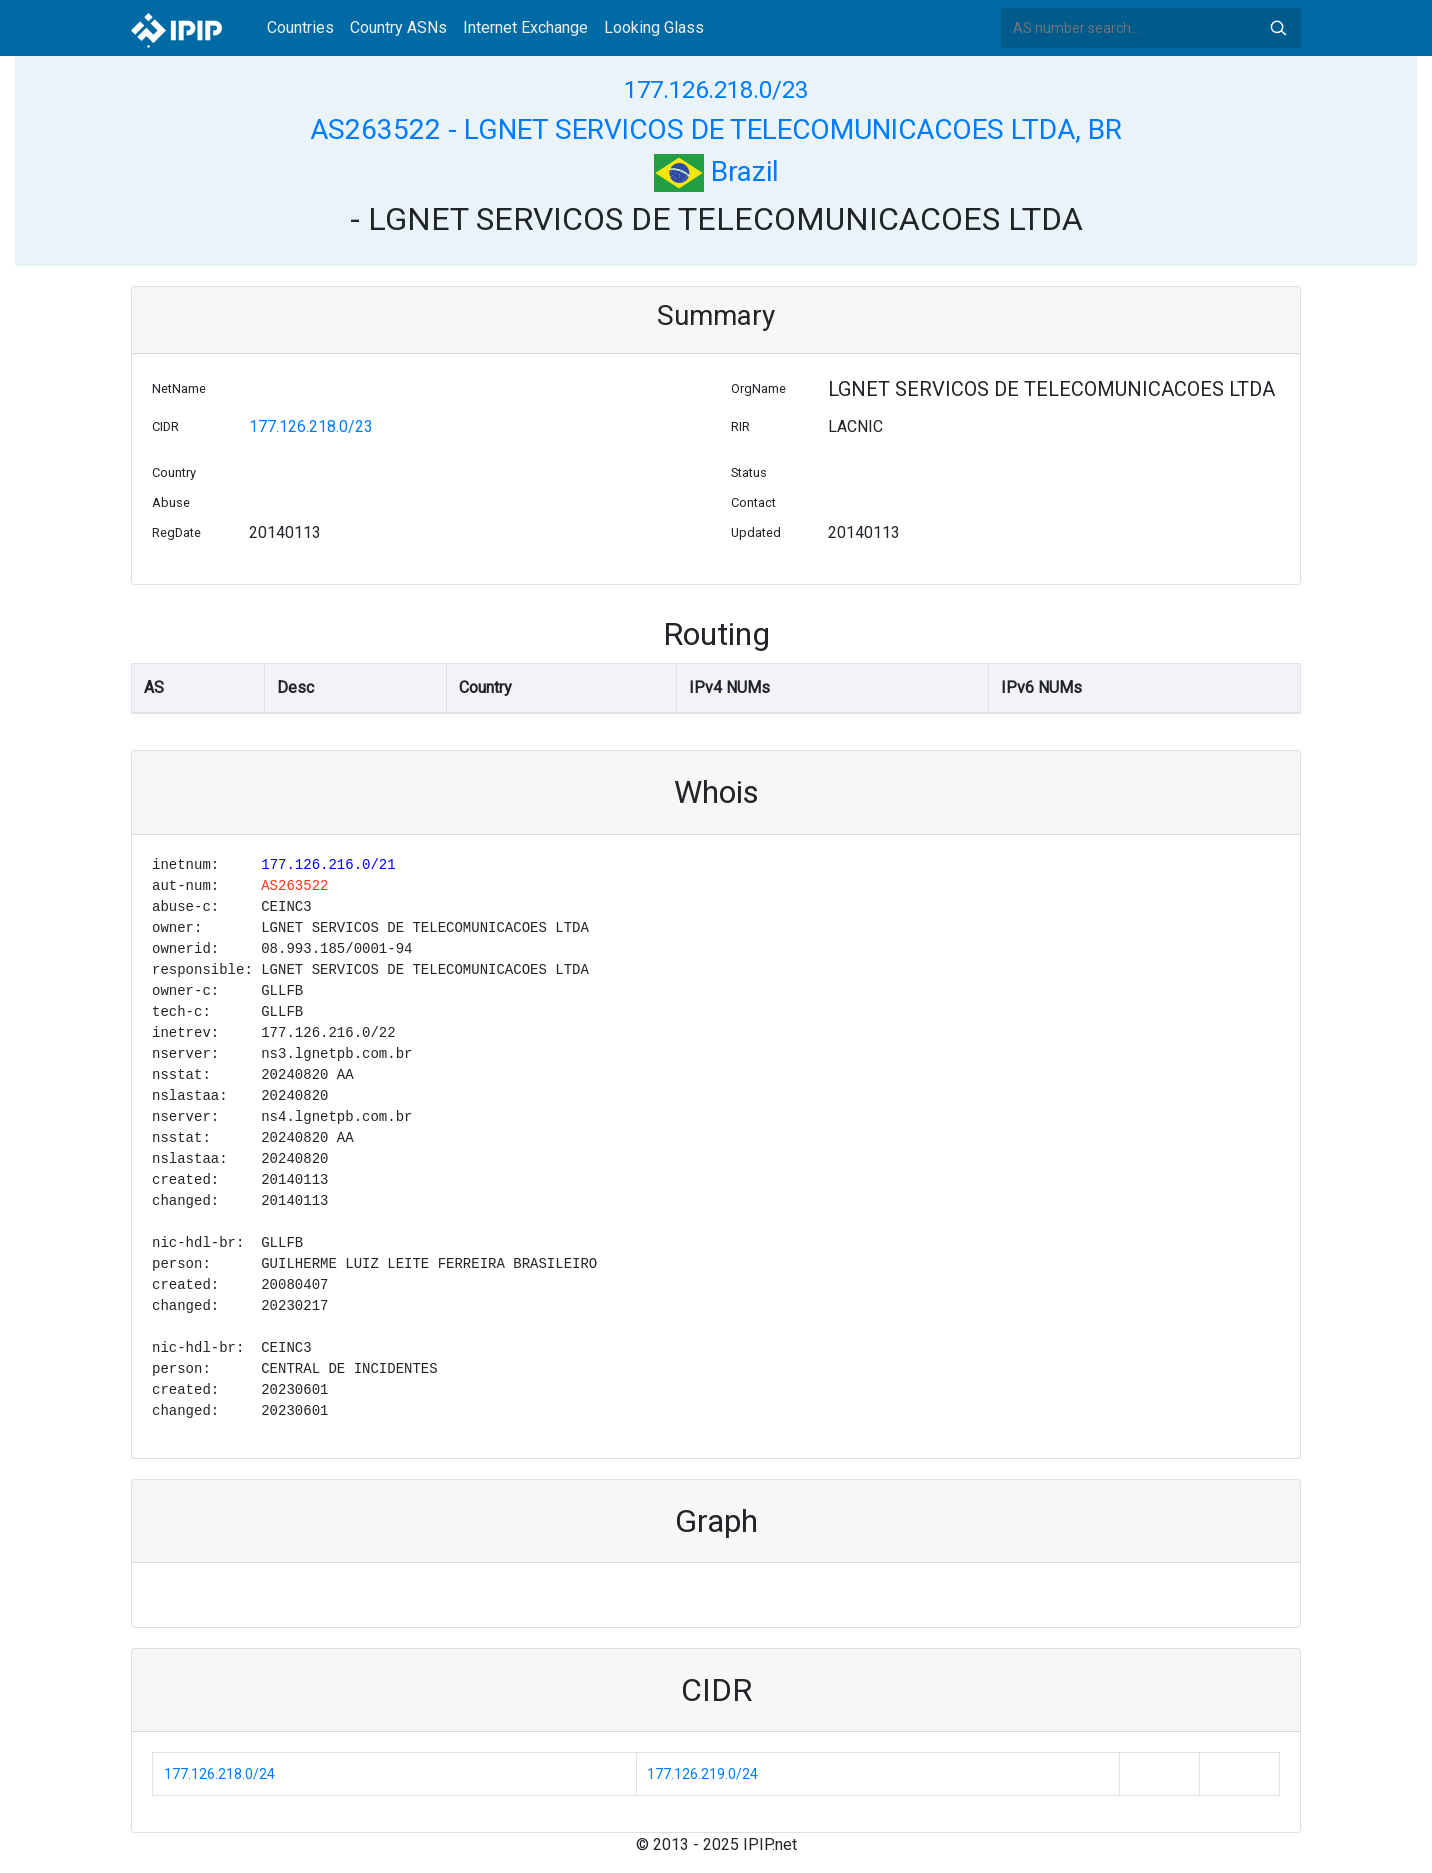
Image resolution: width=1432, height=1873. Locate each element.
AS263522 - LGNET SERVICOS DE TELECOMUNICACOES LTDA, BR (716, 129)
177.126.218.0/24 (219, 1774)
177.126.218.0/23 (716, 90)
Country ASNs (398, 27)
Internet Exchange (525, 27)
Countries (300, 27)
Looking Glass (654, 27)
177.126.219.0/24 (702, 1774)
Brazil (716, 171)
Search (1278, 28)
